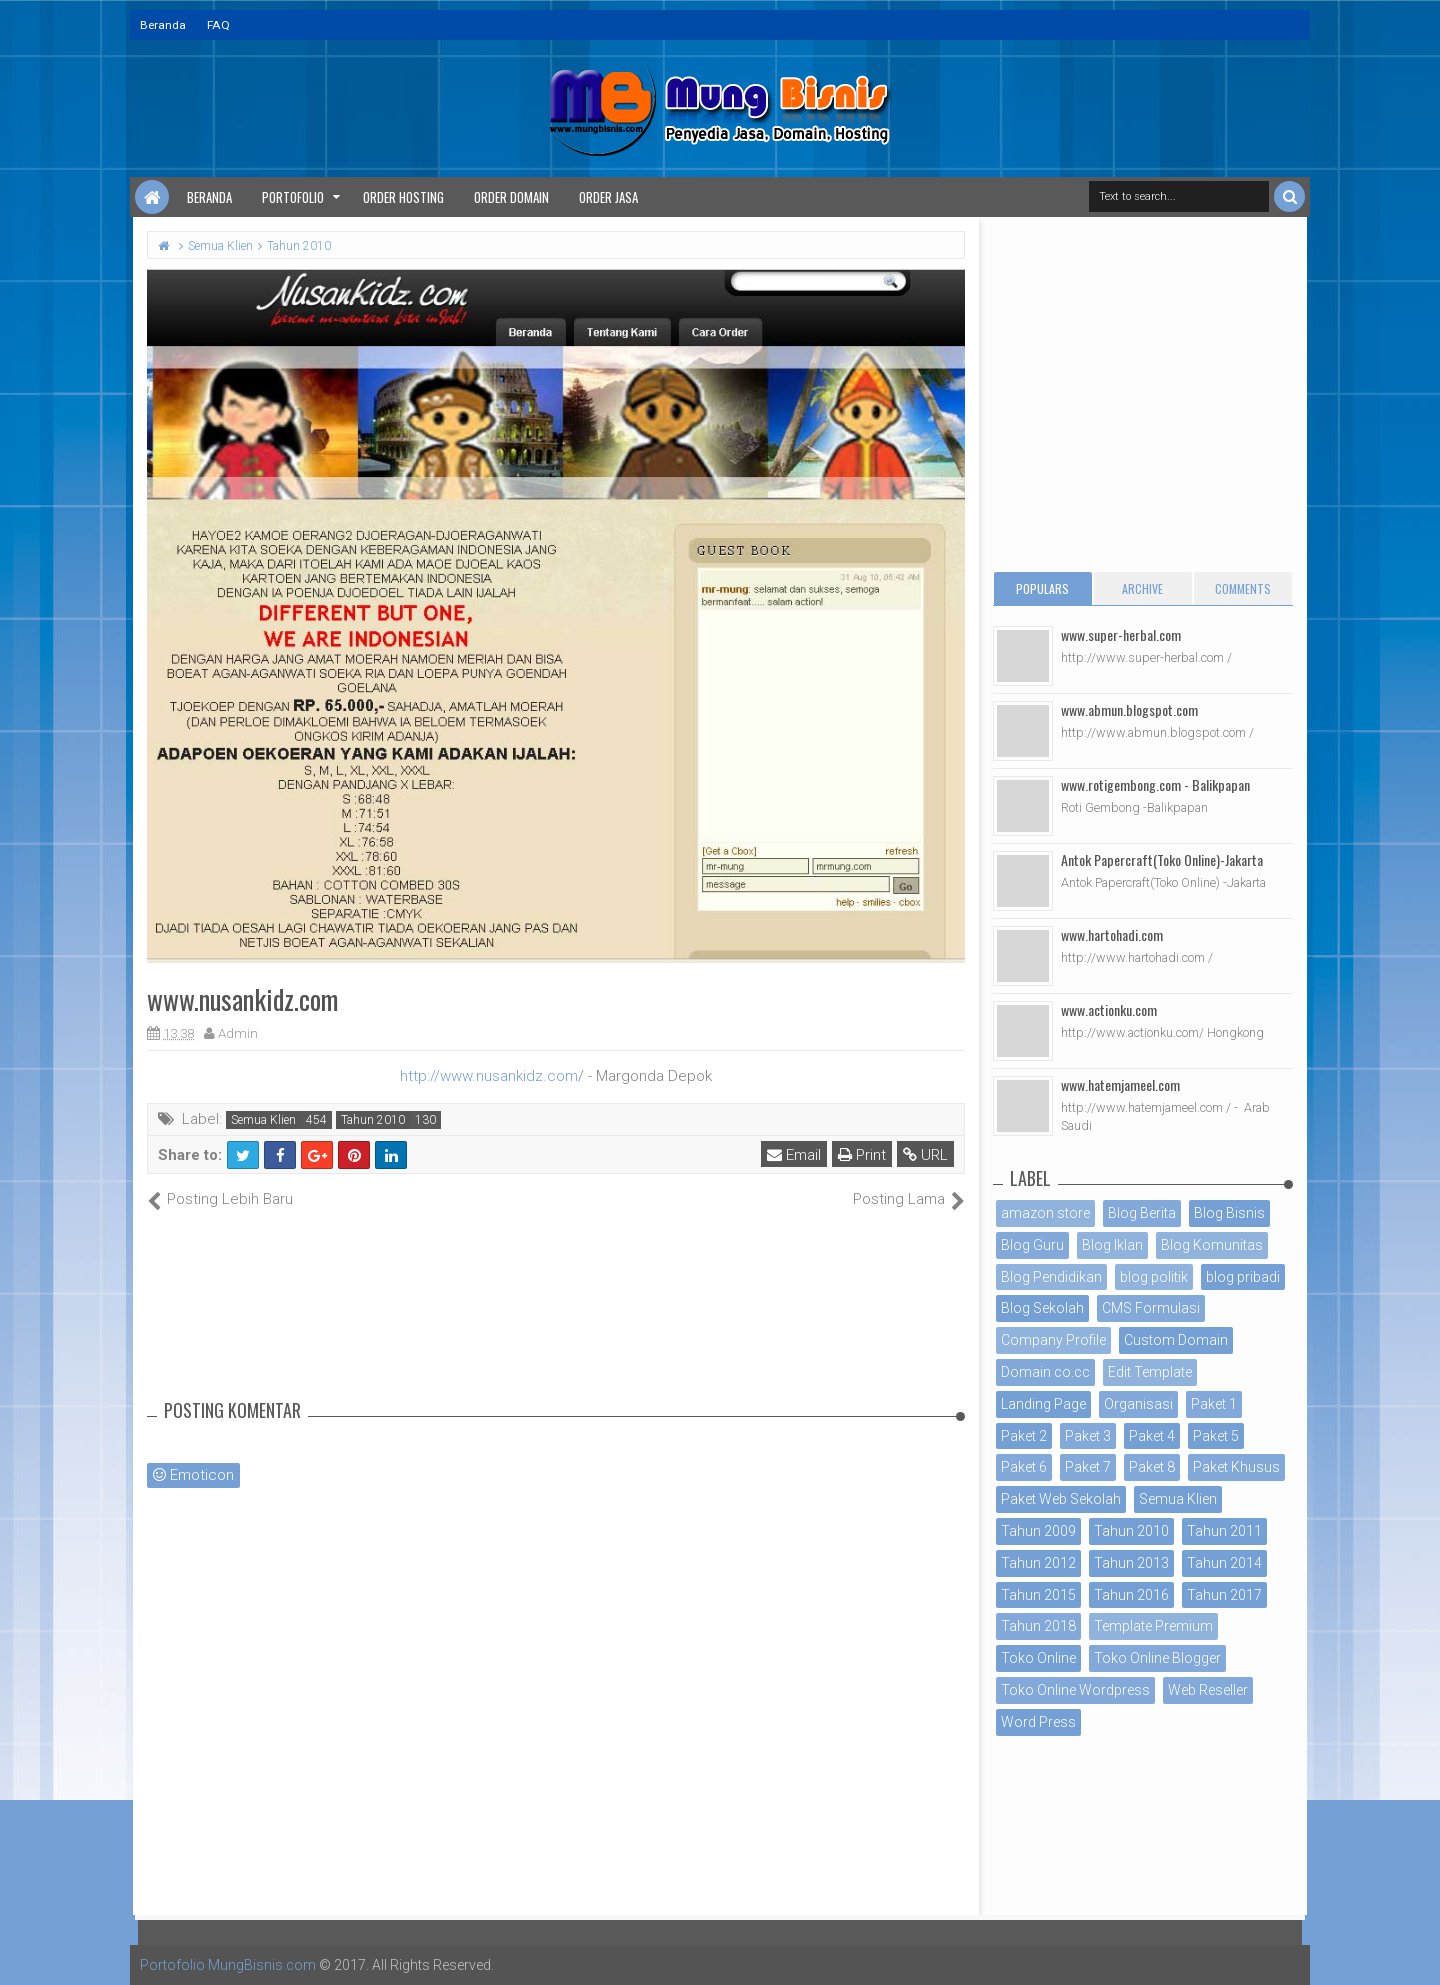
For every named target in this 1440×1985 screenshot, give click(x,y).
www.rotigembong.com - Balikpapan (1155, 784)
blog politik (1154, 1277)
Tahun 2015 (1038, 1595)
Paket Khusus (1236, 1467)
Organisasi (1138, 1404)
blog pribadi (1243, 1277)
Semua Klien (263, 1120)
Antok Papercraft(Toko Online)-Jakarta (1162, 859)
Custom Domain (1176, 1340)
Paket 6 (1024, 1467)
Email (794, 1155)
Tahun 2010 (373, 1120)
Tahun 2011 (1224, 1531)
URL (925, 1155)
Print (862, 1155)
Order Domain (511, 197)
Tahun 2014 (1224, 1563)
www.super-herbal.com (1121, 634)
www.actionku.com (1109, 1009)
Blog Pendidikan (1051, 1277)
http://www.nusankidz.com (489, 1076)
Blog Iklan (1112, 1245)
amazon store (1045, 1213)
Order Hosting (403, 197)
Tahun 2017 (1224, 1595)
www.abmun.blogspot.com (1129, 709)
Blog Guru (1032, 1245)
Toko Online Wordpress (1075, 1690)
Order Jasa (608, 197)
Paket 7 (1088, 1467)
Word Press (1038, 1722)
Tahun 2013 (1131, 1563)
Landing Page (1043, 1404)
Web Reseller (1208, 1690)
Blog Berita (1142, 1213)
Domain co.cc (1045, 1372)
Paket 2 (1024, 1436)
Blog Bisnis (1229, 1213)
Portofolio (293, 197)
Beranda (163, 25)
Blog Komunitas (1212, 1245)
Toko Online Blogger (1157, 1658)
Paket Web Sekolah (1061, 1499)
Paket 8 (1152, 1467)
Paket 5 (1216, 1436)
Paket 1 (1214, 1404)
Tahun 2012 (1038, 1563)
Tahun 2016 (1131, 1595)
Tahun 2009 (1038, 1531)
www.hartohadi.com (1112, 934)
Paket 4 (1152, 1436)
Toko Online (1038, 1658)
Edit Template (1150, 1372)
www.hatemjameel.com (1120, 1084)
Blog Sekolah (1042, 1308)
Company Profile (1053, 1340)
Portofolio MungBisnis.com (228, 1965)
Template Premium (1153, 1626)
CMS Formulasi (1151, 1308)
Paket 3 (1088, 1436)
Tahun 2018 (1038, 1626)
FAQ (218, 25)
